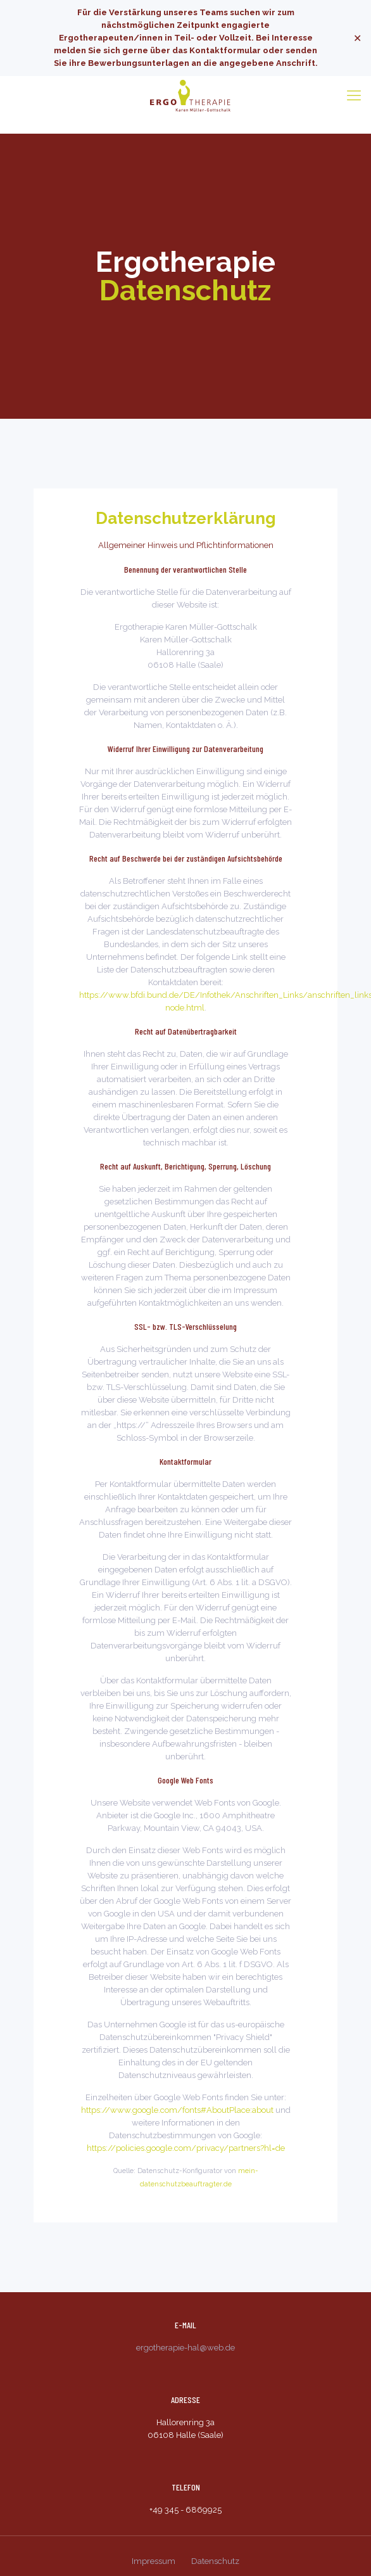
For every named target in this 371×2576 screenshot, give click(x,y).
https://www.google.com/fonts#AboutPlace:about (177, 2110)
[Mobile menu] (354, 95)
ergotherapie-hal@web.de (185, 2347)
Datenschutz (215, 2561)
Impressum (153, 2561)
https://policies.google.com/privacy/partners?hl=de (186, 2148)
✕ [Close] (357, 38)
